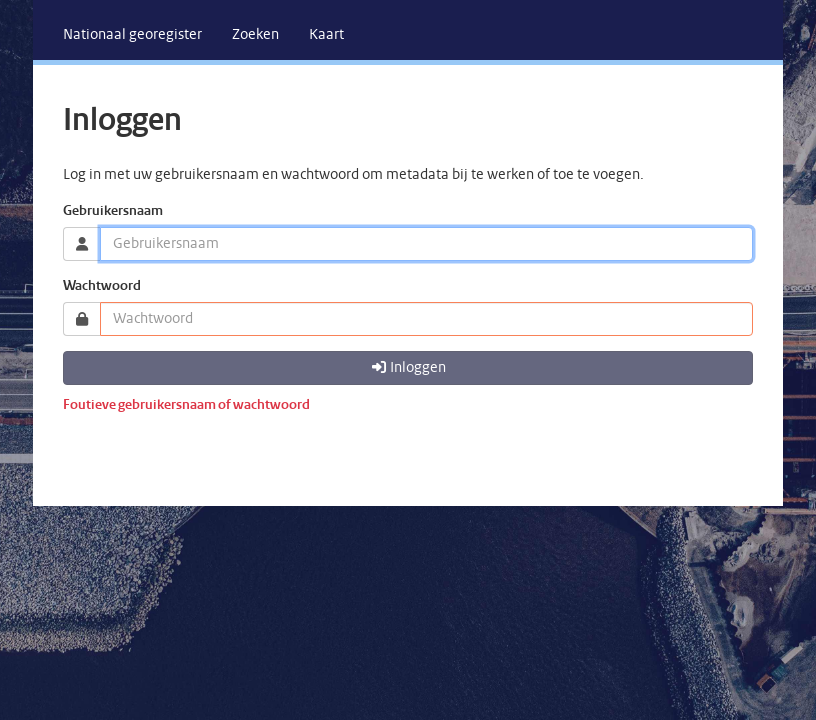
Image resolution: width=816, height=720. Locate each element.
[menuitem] (132, 35)
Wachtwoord (102, 286)
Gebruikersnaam (113, 211)
